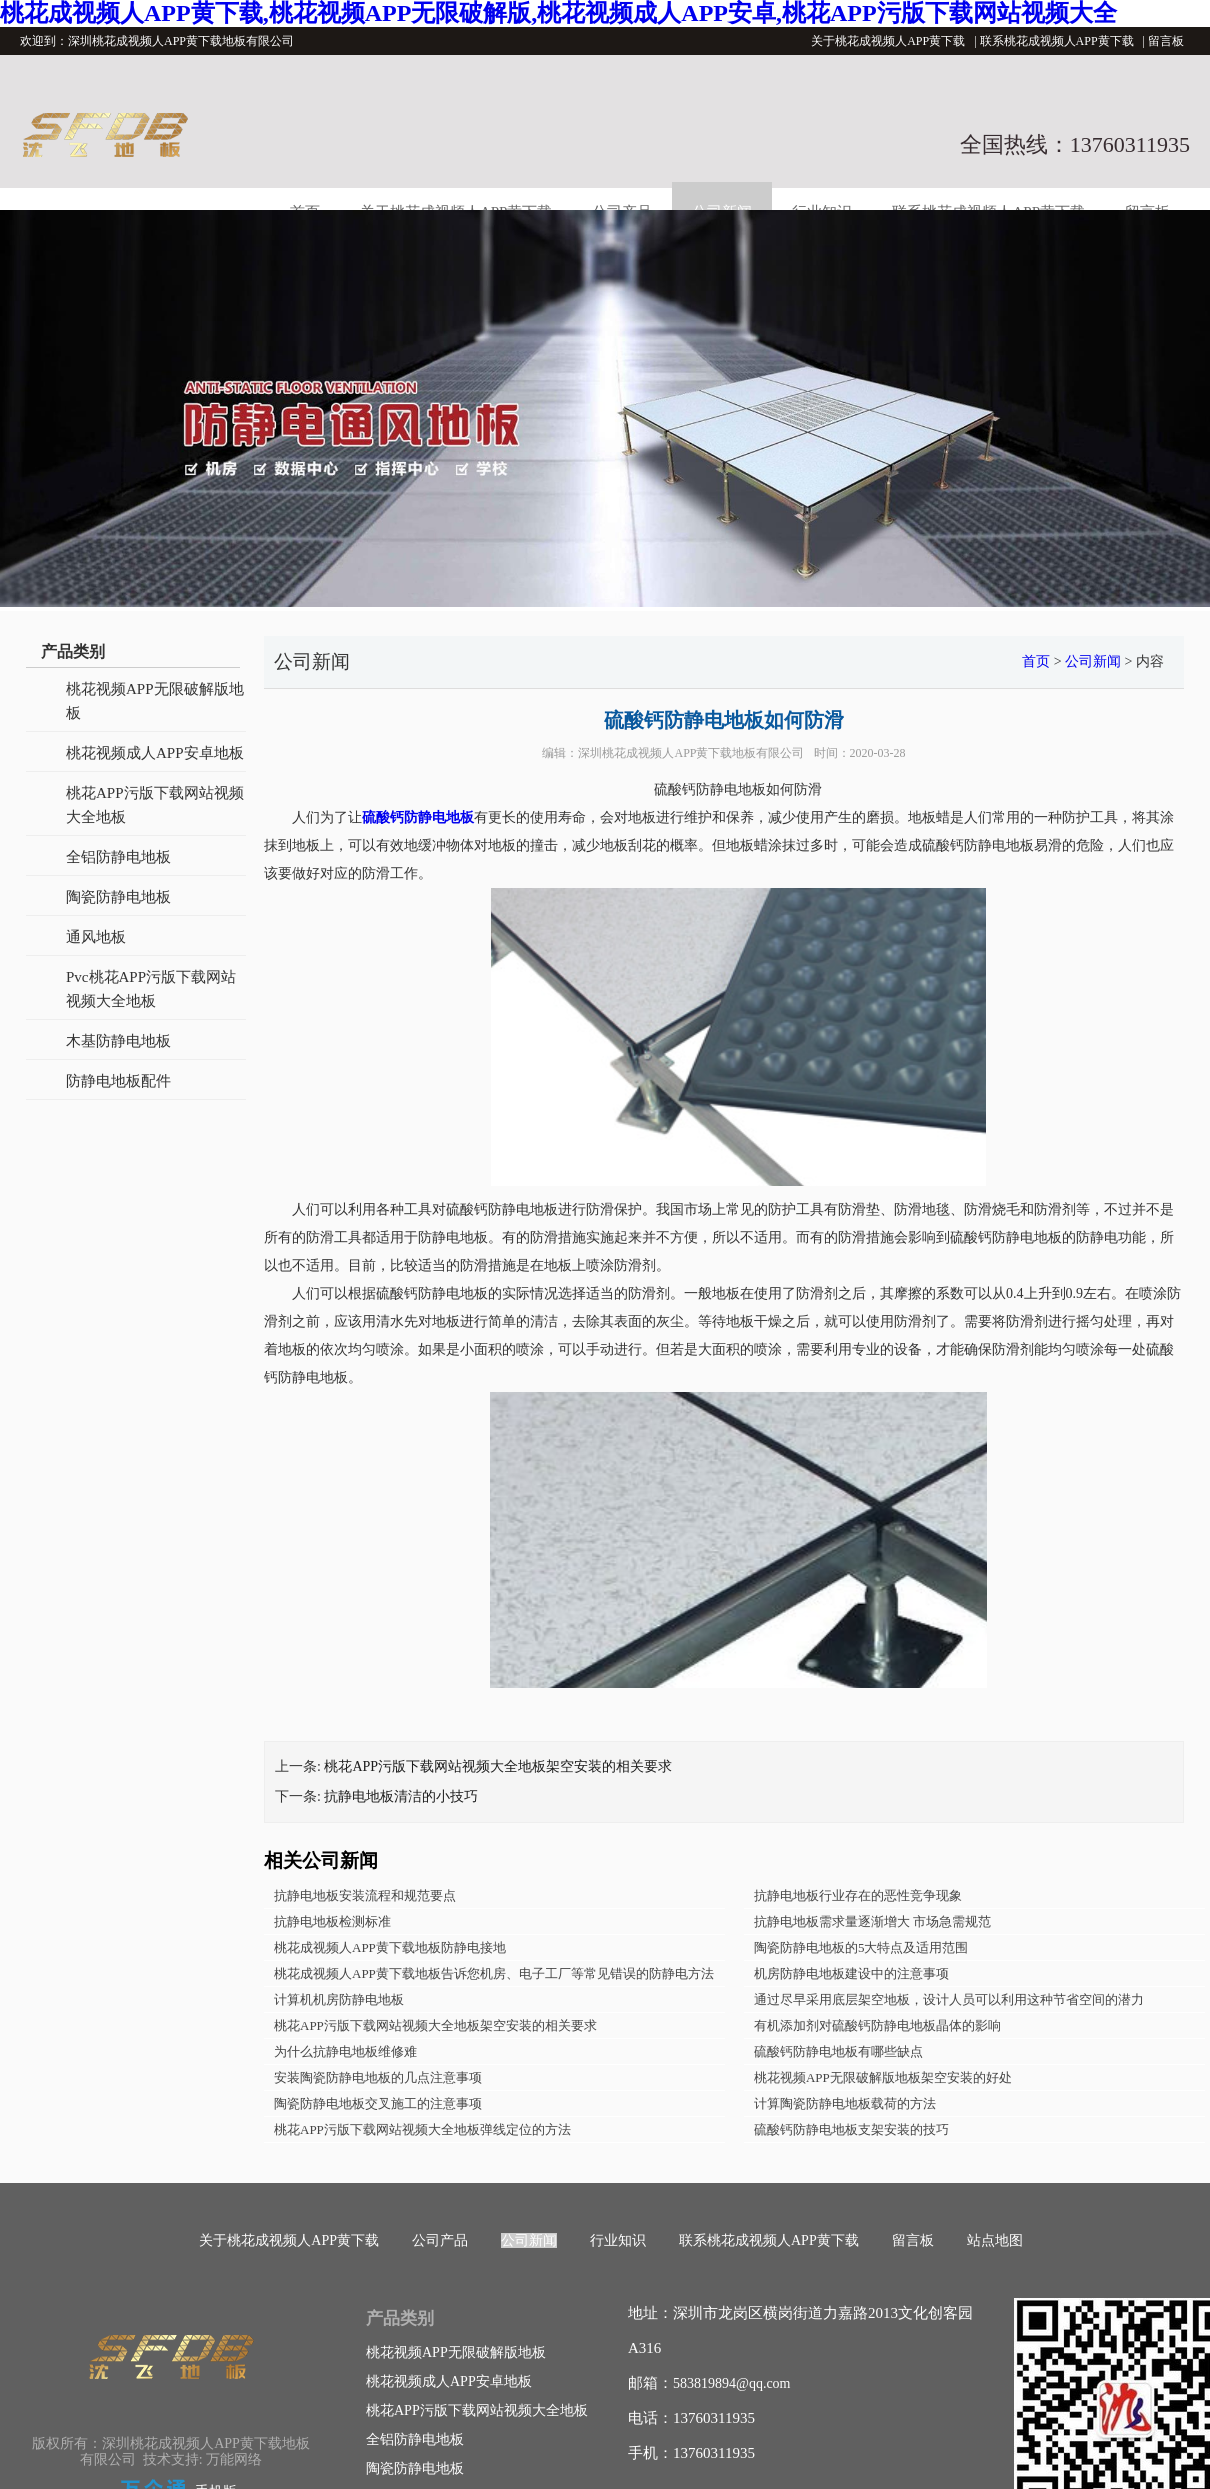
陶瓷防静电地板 (118, 897)
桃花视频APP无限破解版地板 (155, 701)
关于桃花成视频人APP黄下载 (888, 41)
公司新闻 (1093, 661)
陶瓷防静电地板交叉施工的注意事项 (378, 2103)
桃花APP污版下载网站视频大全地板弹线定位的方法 (422, 2129)
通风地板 (96, 937)
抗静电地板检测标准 (332, 1921)
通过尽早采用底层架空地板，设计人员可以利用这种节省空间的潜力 (949, 1999)
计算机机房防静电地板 (339, 1999)
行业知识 (618, 2240)
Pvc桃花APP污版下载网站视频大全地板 (151, 989)
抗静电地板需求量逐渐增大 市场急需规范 (872, 1921)
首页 (1036, 661)
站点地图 (995, 2240)
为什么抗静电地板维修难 (345, 2051)
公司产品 (440, 2240)
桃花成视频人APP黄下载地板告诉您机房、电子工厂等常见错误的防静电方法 (494, 1973)
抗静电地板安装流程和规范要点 (365, 1895)
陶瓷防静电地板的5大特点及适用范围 (861, 1947)
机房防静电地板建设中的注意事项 (851, 1973)
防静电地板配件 (118, 1081)
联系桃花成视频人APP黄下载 (1057, 41)
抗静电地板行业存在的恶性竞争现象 (858, 1895)
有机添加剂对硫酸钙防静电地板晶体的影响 (877, 2025)
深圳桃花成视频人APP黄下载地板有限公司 (691, 753)
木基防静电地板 (118, 1041)
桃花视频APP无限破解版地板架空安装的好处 (883, 2077)
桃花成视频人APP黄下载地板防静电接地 (390, 1947)
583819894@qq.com (732, 2383)
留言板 (1166, 41)
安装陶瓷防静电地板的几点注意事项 (378, 2077)
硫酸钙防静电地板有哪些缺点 (838, 2051)
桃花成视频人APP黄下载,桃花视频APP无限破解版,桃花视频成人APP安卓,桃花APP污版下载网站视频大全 (558, 13)
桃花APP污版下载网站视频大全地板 (155, 805)
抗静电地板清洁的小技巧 (401, 1796)
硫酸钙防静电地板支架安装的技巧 (851, 2129)
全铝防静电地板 (118, 857)
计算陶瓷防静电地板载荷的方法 (845, 2103)
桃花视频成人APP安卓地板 (155, 753)
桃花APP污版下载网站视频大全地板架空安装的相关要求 (498, 1766)
